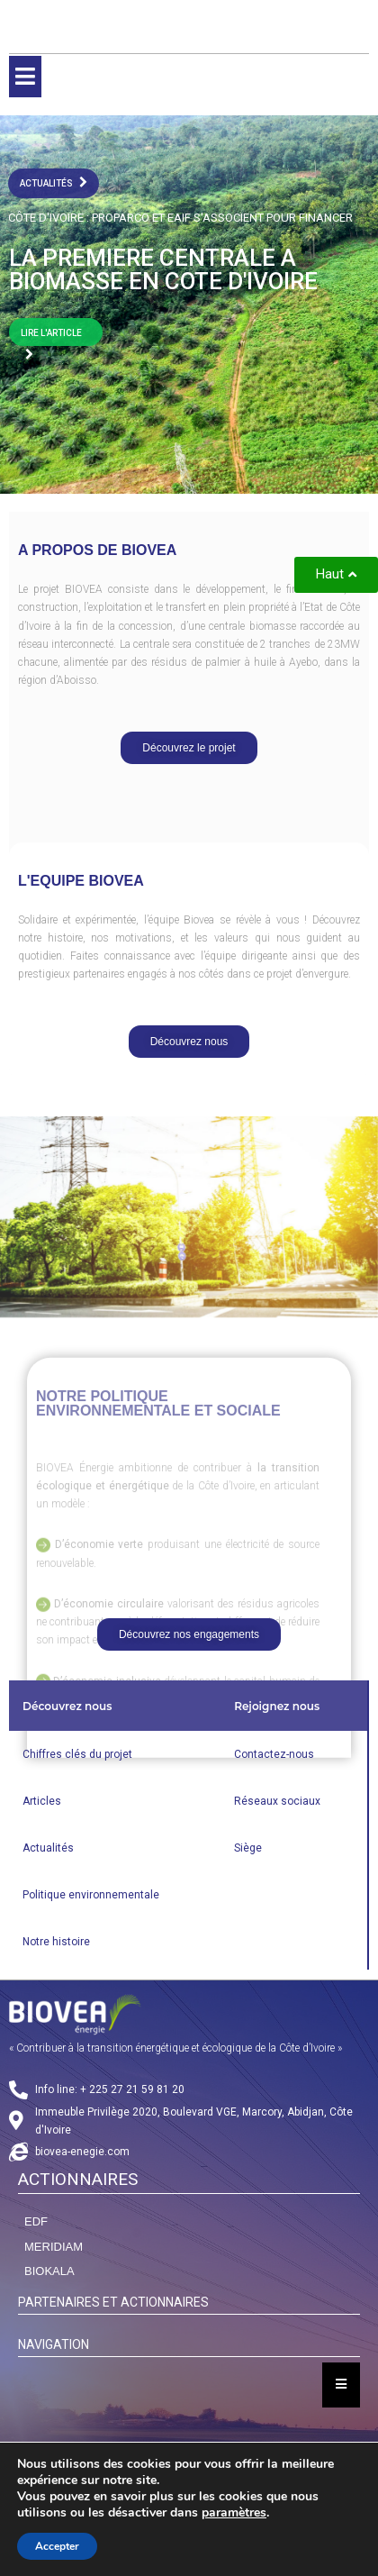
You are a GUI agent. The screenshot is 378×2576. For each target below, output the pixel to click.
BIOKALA (49, 2271)
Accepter (57, 2546)
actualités (53, 182)
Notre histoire (56, 1941)
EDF (36, 2221)
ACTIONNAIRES (78, 2179)
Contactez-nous (274, 1754)
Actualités (48, 1848)
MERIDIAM (53, 2246)
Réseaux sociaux (277, 1801)
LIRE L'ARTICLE (51, 337)
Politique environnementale (90, 1894)
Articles (41, 1801)
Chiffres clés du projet (77, 1754)
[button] (188, 748)
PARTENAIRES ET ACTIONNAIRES (113, 2302)
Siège (248, 1848)
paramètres (234, 2513)
